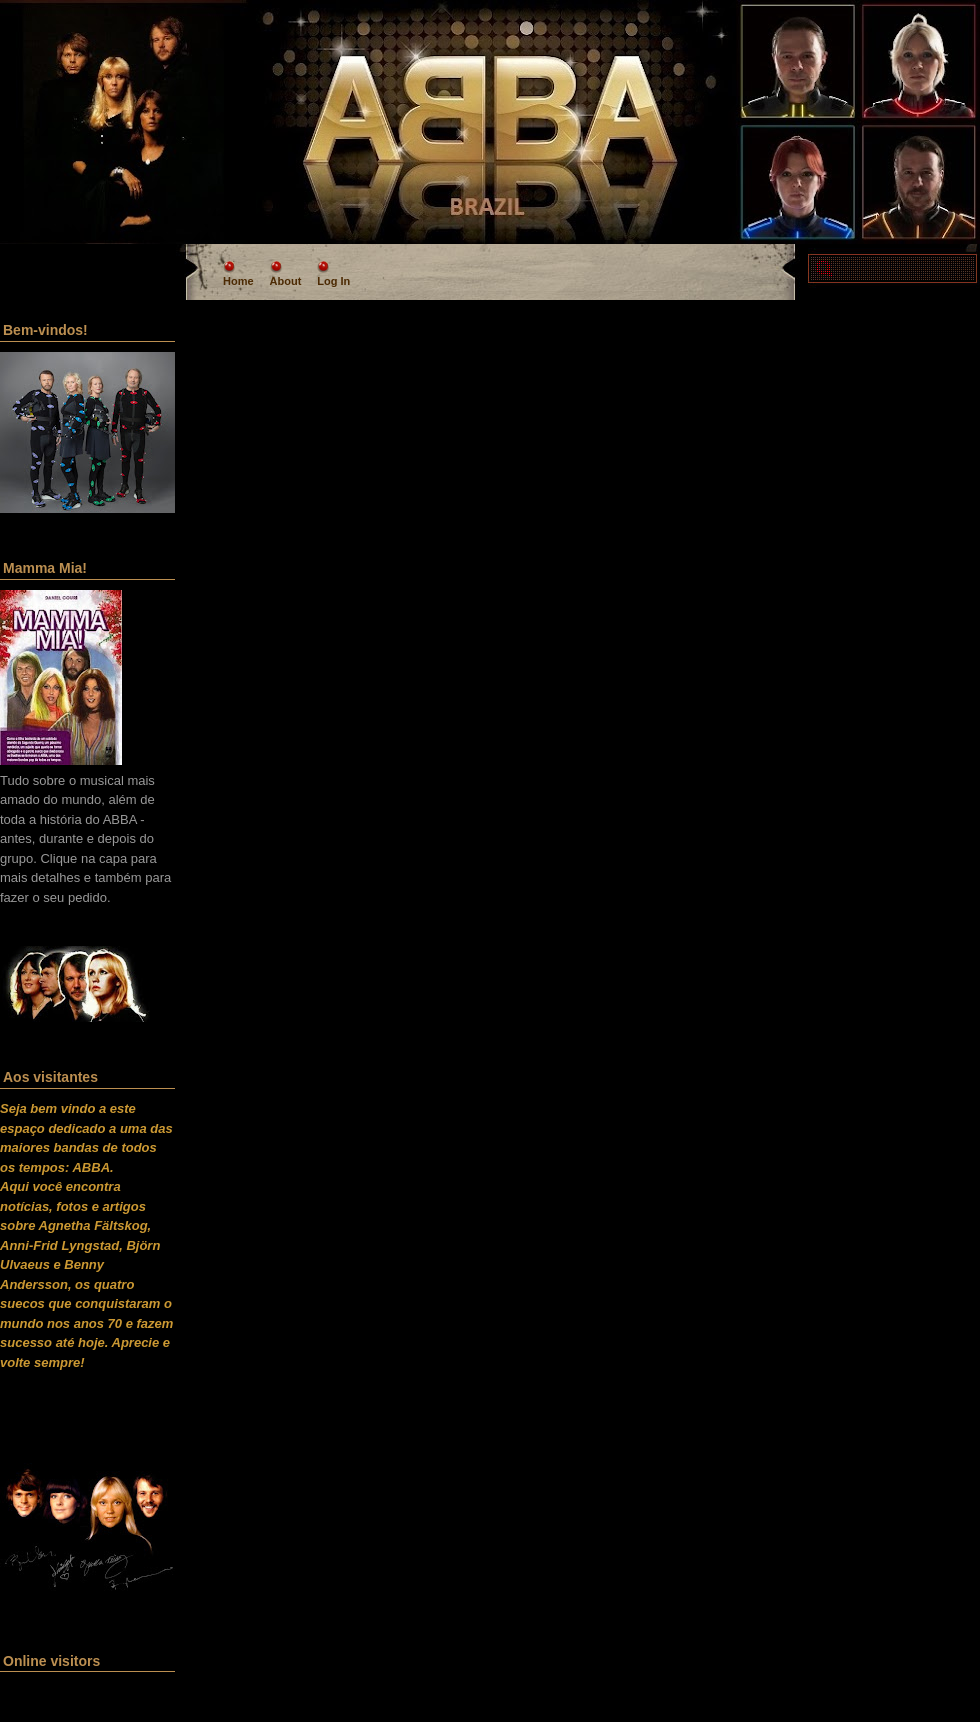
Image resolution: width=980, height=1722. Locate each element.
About (286, 281)
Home (238, 281)
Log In (333, 281)
